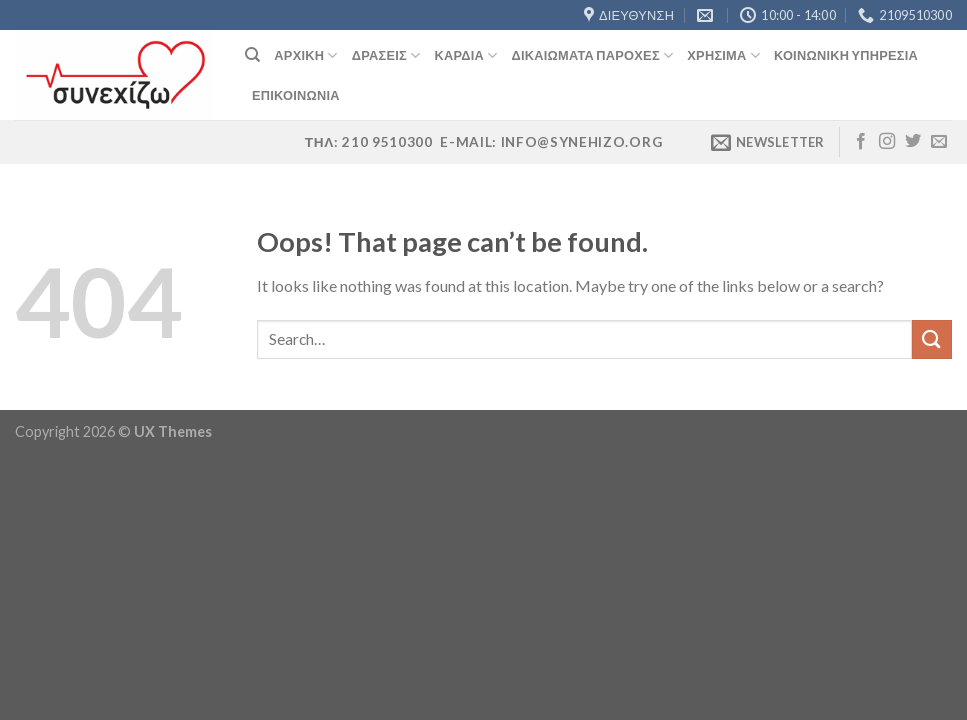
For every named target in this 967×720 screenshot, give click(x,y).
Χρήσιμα (723, 55)
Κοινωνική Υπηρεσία (846, 55)
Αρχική (305, 55)
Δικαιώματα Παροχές (593, 55)
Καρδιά (465, 55)
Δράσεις (386, 55)
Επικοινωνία (296, 95)
